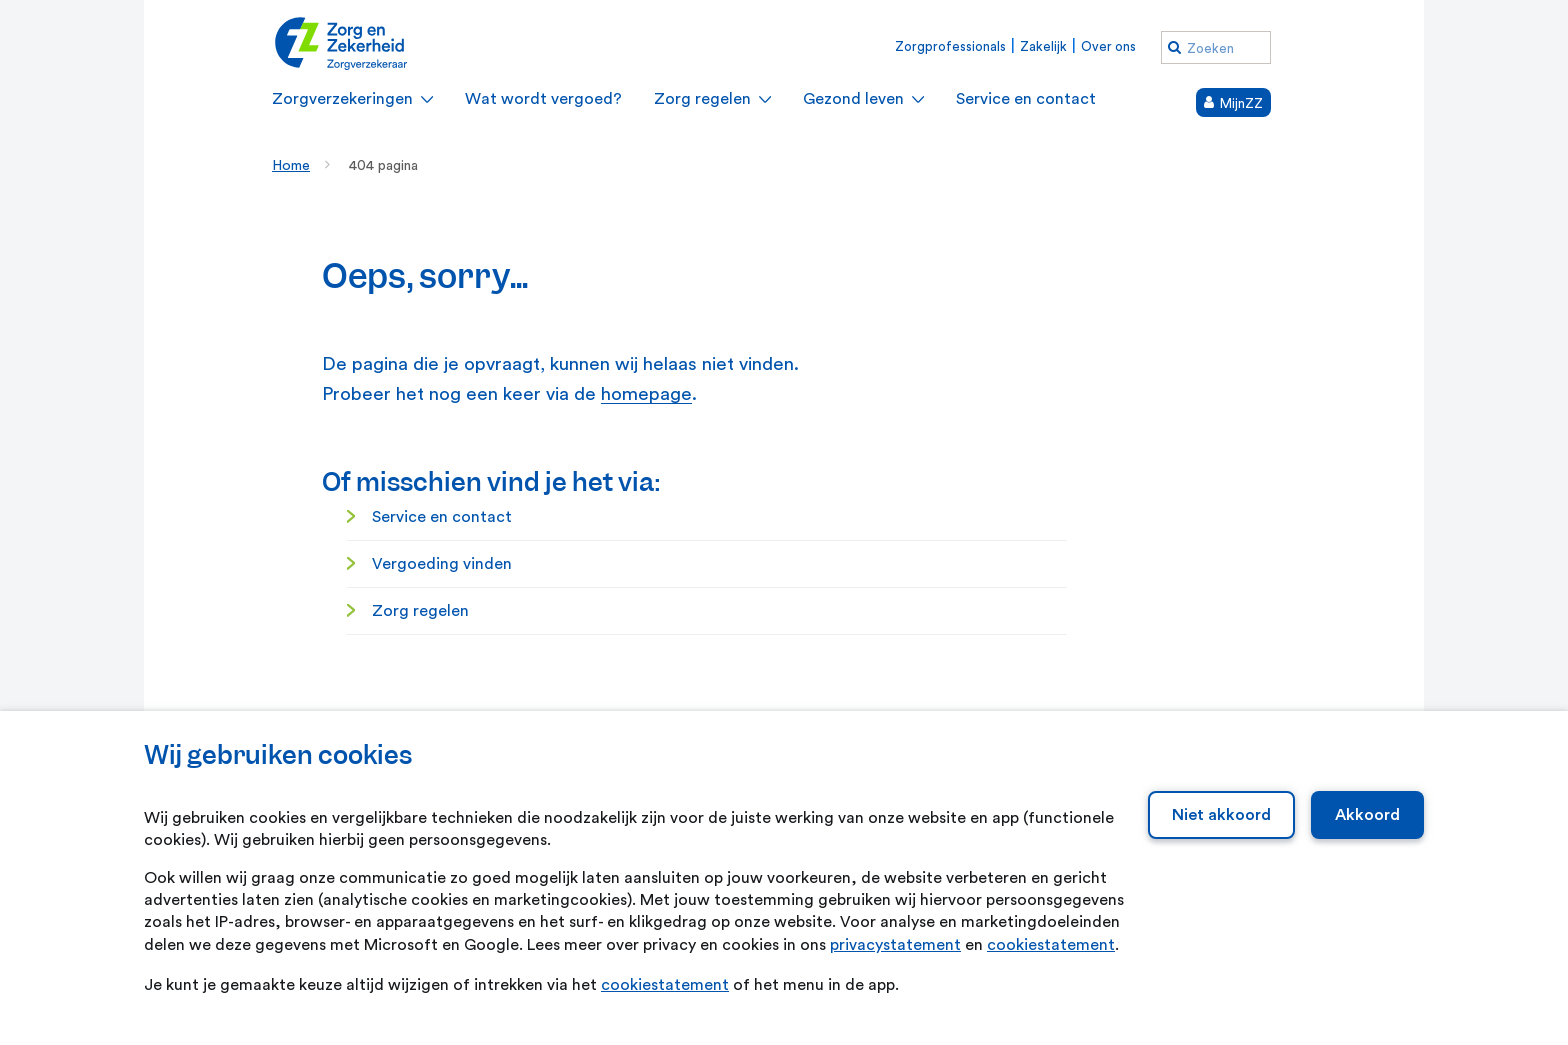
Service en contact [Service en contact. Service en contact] (442, 517)
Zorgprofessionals (950, 46)
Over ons (1108, 46)
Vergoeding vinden (442, 564)
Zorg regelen (420, 611)
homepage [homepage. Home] (646, 394)
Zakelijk (1043, 46)
